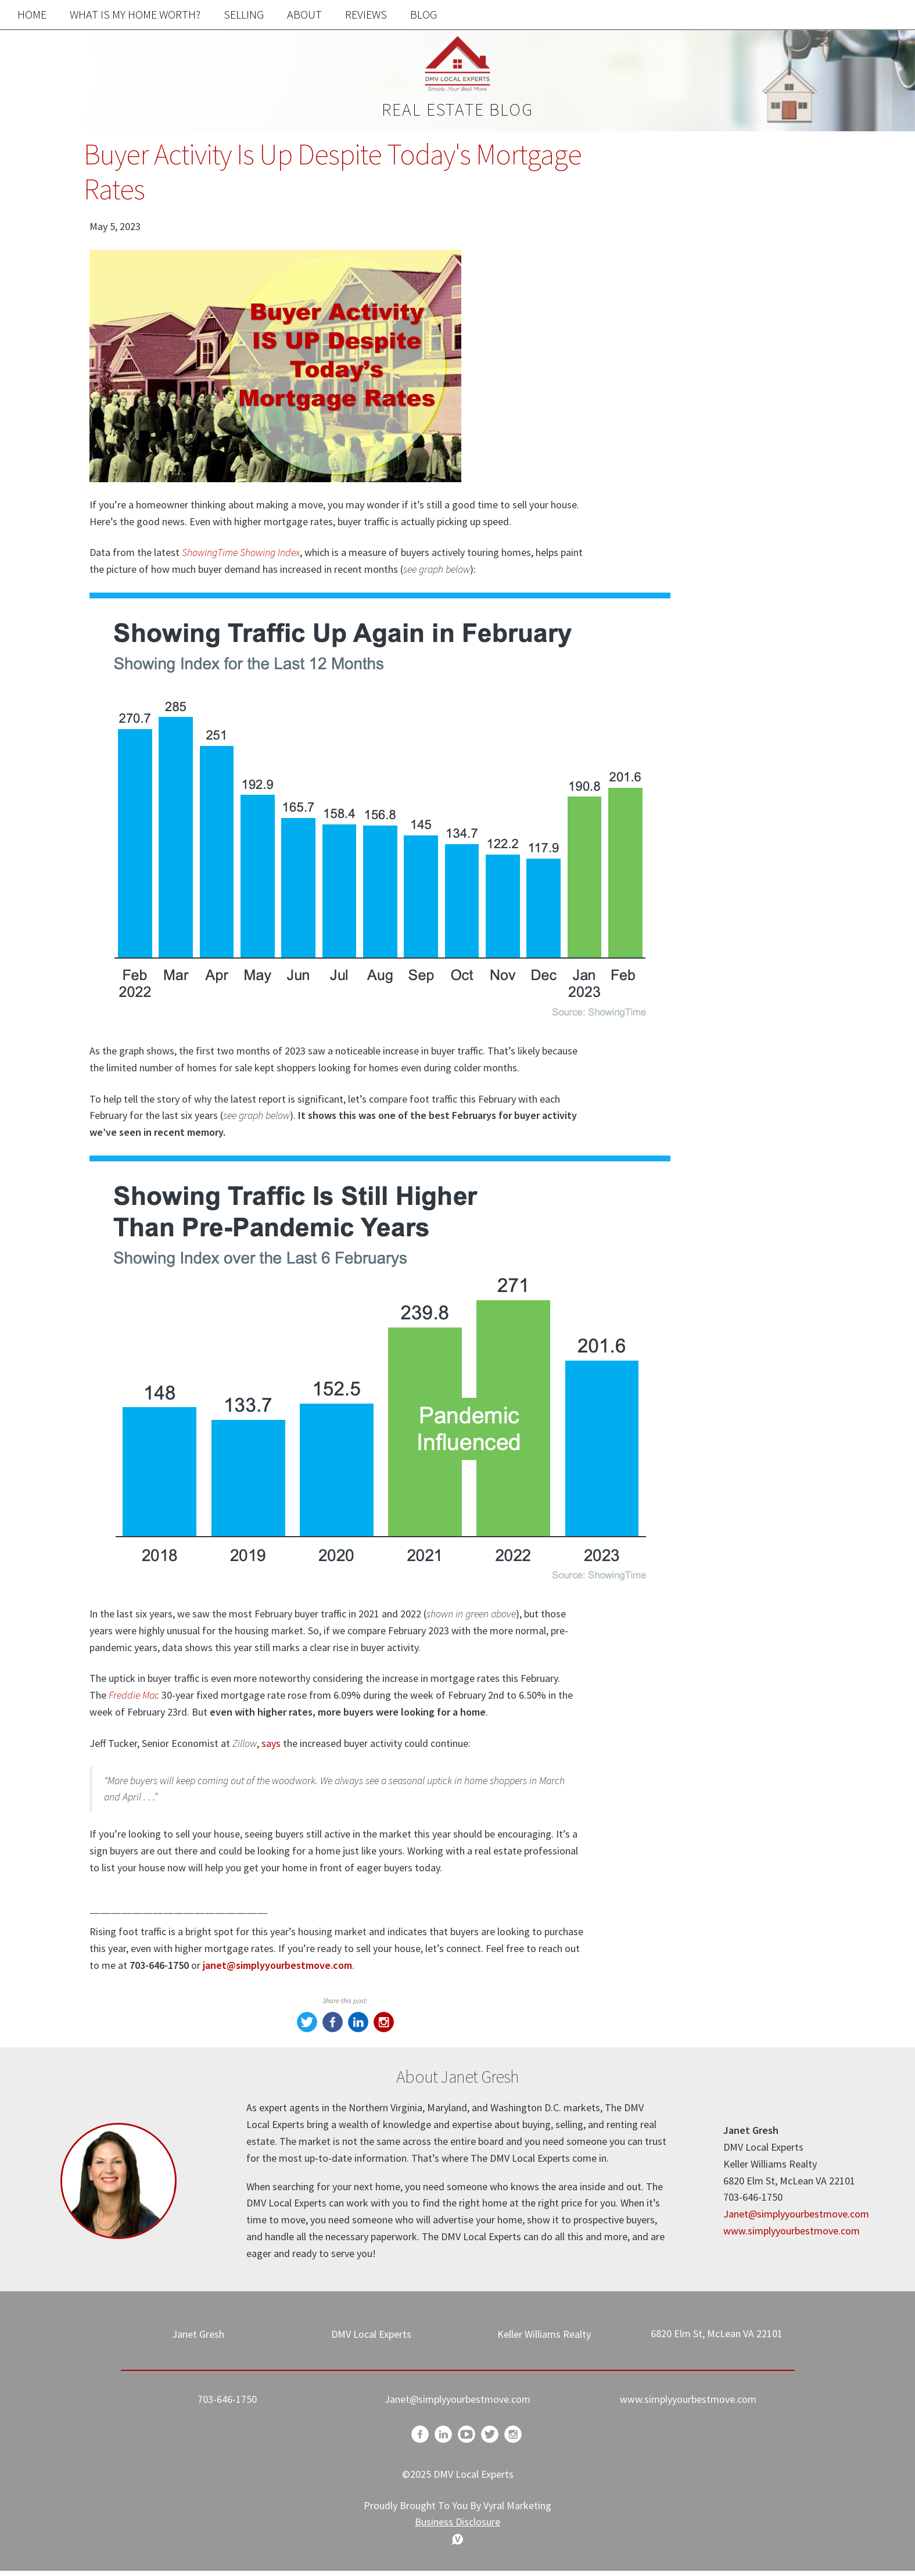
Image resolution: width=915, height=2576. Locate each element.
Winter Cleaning (673, 1027)
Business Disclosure (457, 2522)
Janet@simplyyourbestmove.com (796, 2213)
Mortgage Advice (675, 1002)
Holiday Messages (678, 880)
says (271, 1743)
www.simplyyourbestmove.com (791, 2230)
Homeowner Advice (682, 978)
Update (652, 953)
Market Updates (674, 905)
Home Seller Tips (676, 807)
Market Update (671, 856)
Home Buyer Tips (676, 783)
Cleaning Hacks (672, 1051)
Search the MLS (719, 695)
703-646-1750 (227, 2399)
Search (791, 189)
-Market (653, 929)
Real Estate (662, 831)
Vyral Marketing (517, 2505)
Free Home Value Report (719, 454)
